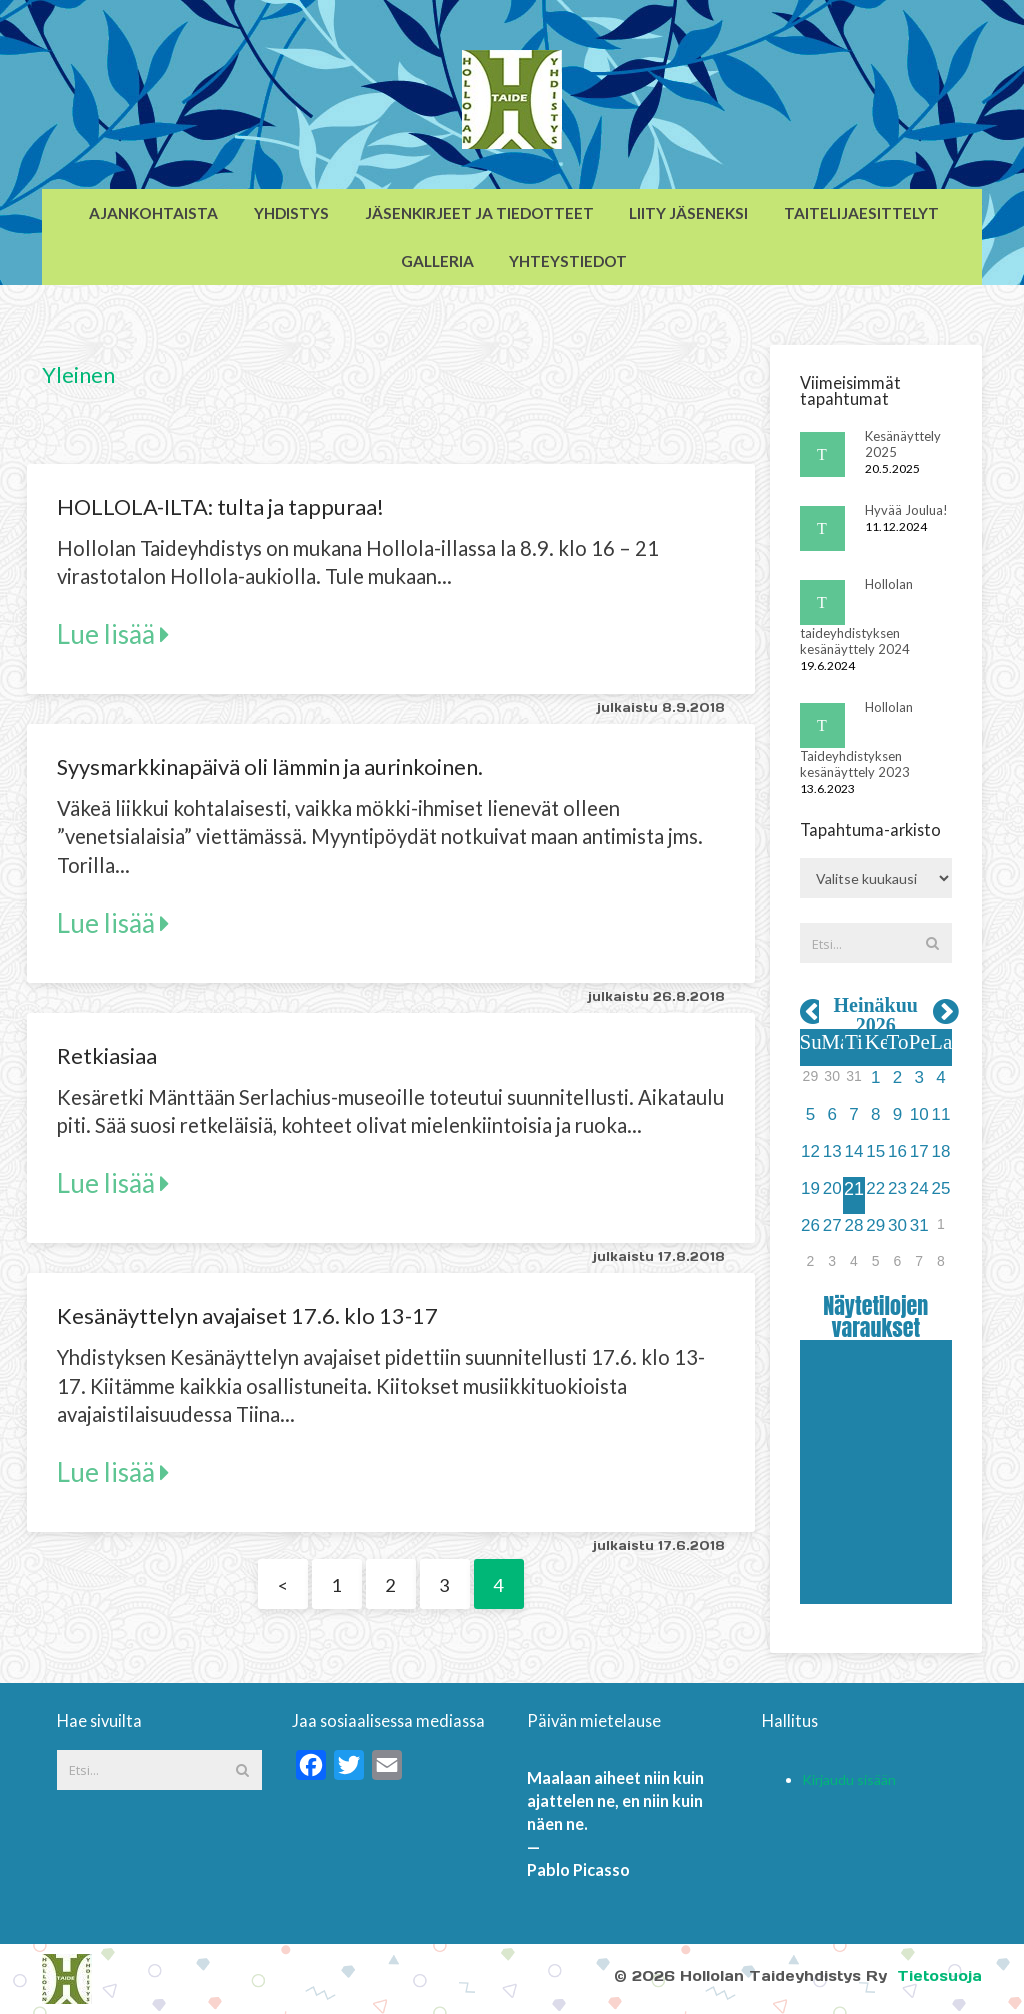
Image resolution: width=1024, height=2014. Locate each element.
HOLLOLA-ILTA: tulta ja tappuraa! (220, 506)
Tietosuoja (939, 1976)
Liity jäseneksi (688, 213)
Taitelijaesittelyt (861, 213)
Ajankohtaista (153, 213)
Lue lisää (113, 634)
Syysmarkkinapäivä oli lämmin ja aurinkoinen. (270, 766)
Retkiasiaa (107, 1055)
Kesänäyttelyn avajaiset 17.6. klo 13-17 (247, 1315)
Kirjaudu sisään (849, 1779)
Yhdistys (291, 213)
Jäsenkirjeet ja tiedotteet (479, 213)
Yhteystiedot (568, 261)
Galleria (437, 261)
